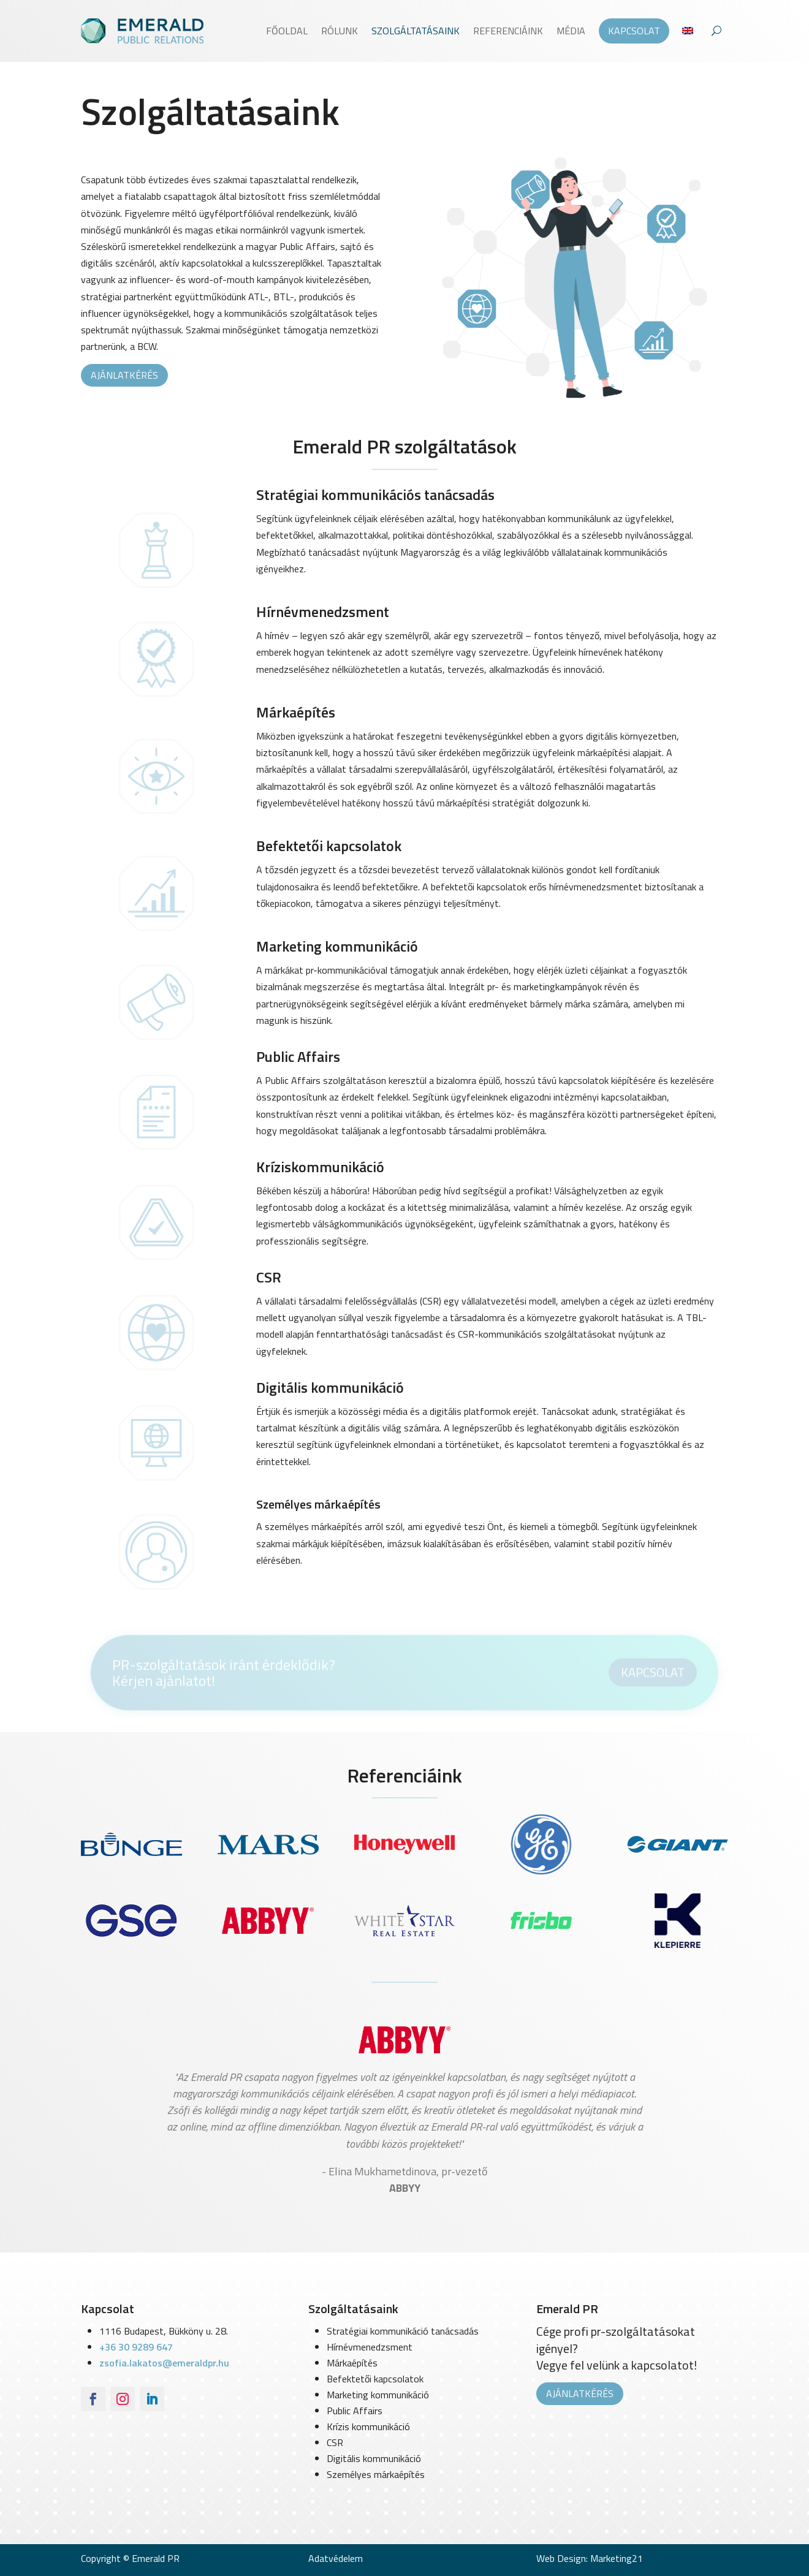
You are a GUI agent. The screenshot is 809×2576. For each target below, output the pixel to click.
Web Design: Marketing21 (589, 2558)
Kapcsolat (634, 30)
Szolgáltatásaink (415, 30)
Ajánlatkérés (124, 375)
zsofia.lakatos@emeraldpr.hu (164, 2362)
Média (570, 30)
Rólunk (339, 30)
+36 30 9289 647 (136, 2346)
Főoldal (287, 30)
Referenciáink (508, 30)
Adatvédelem (335, 2558)
